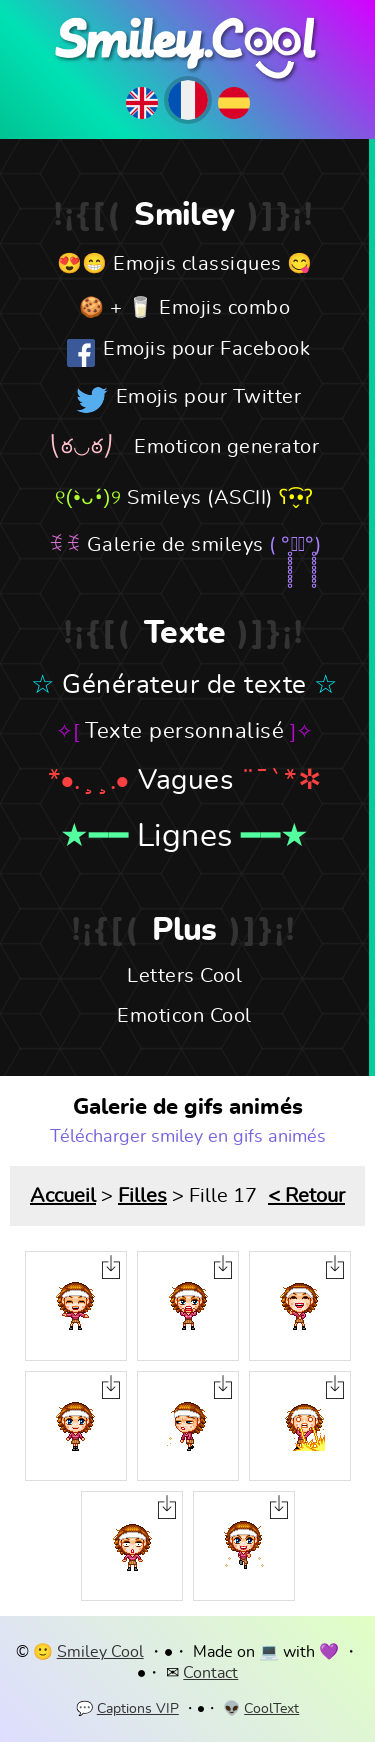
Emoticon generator (226, 447)
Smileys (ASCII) (200, 498)
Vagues (185, 781)
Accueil (63, 1196)
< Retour (306, 1196)
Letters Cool (184, 976)
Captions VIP (138, 1709)
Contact (210, 1673)
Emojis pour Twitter (209, 397)
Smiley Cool (100, 1652)
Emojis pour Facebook (206, 349)
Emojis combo (224, 308)
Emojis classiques (197, 264)
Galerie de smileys (175, 545)
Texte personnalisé (184, 731)
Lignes (185, 836)
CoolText (271, 1709)
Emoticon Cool (184, 1016)
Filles (142, 1196)
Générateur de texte (184, 685)
